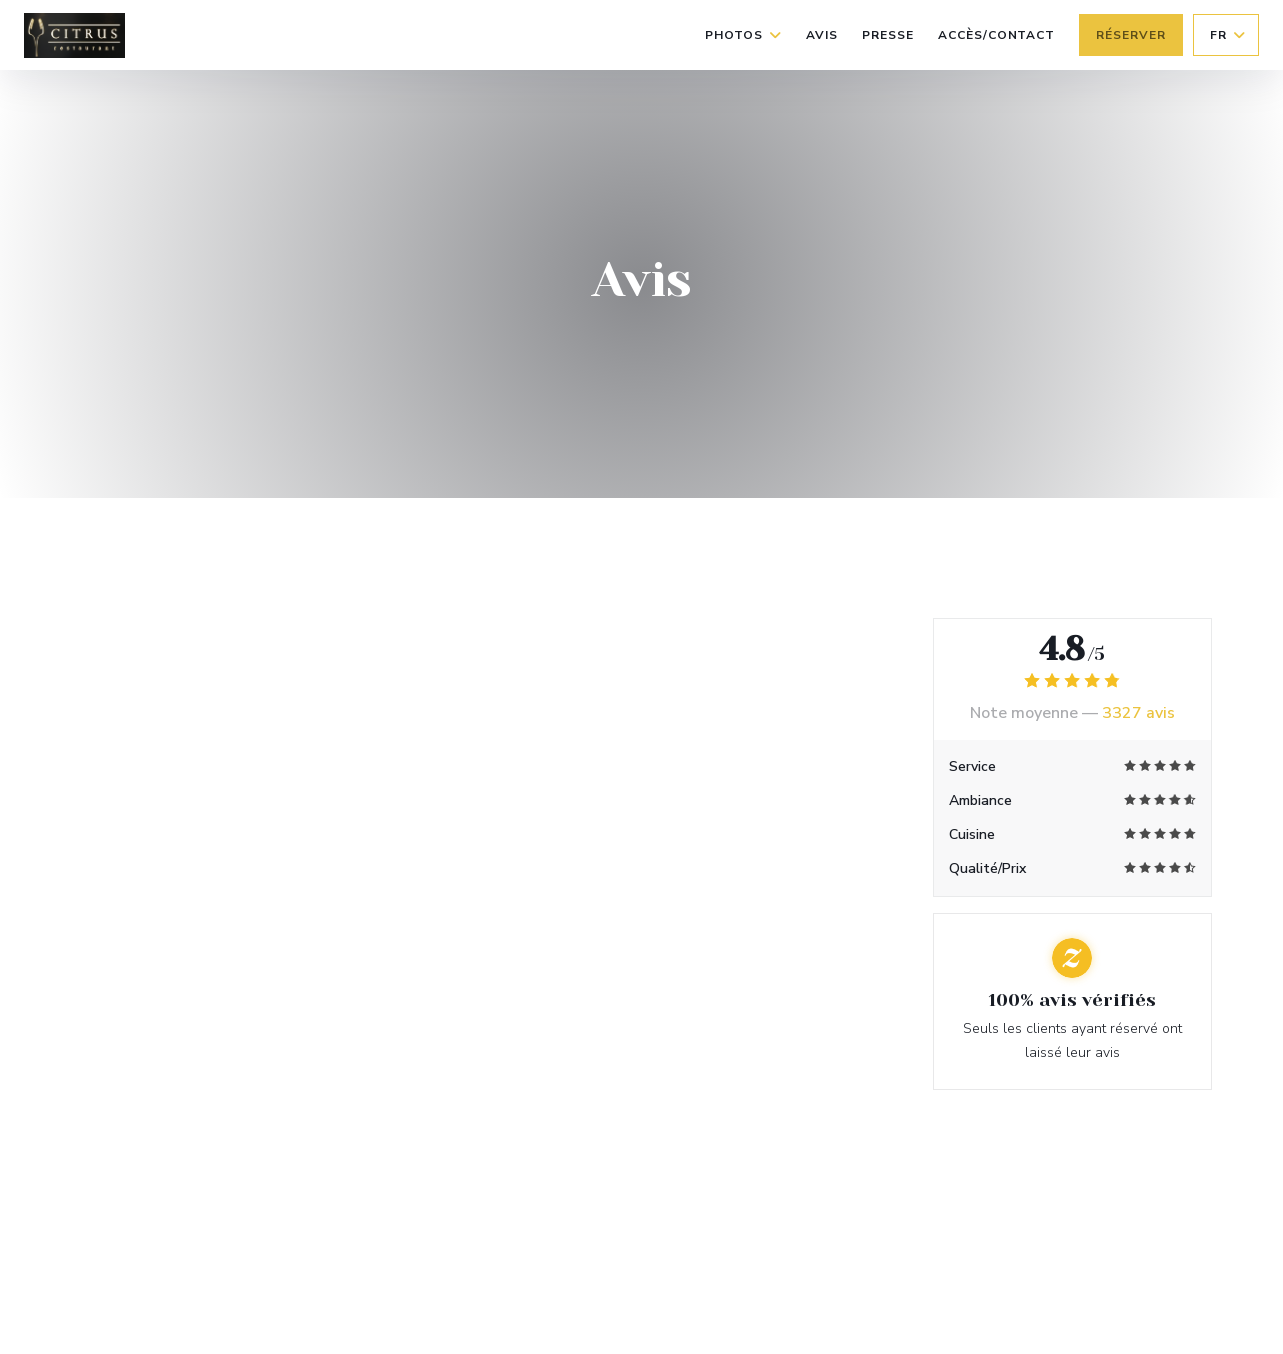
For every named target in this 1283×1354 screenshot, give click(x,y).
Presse (888, 35)
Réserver (1131, 35)
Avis (822, 35)
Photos (743, 35)
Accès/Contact (996, 35)
